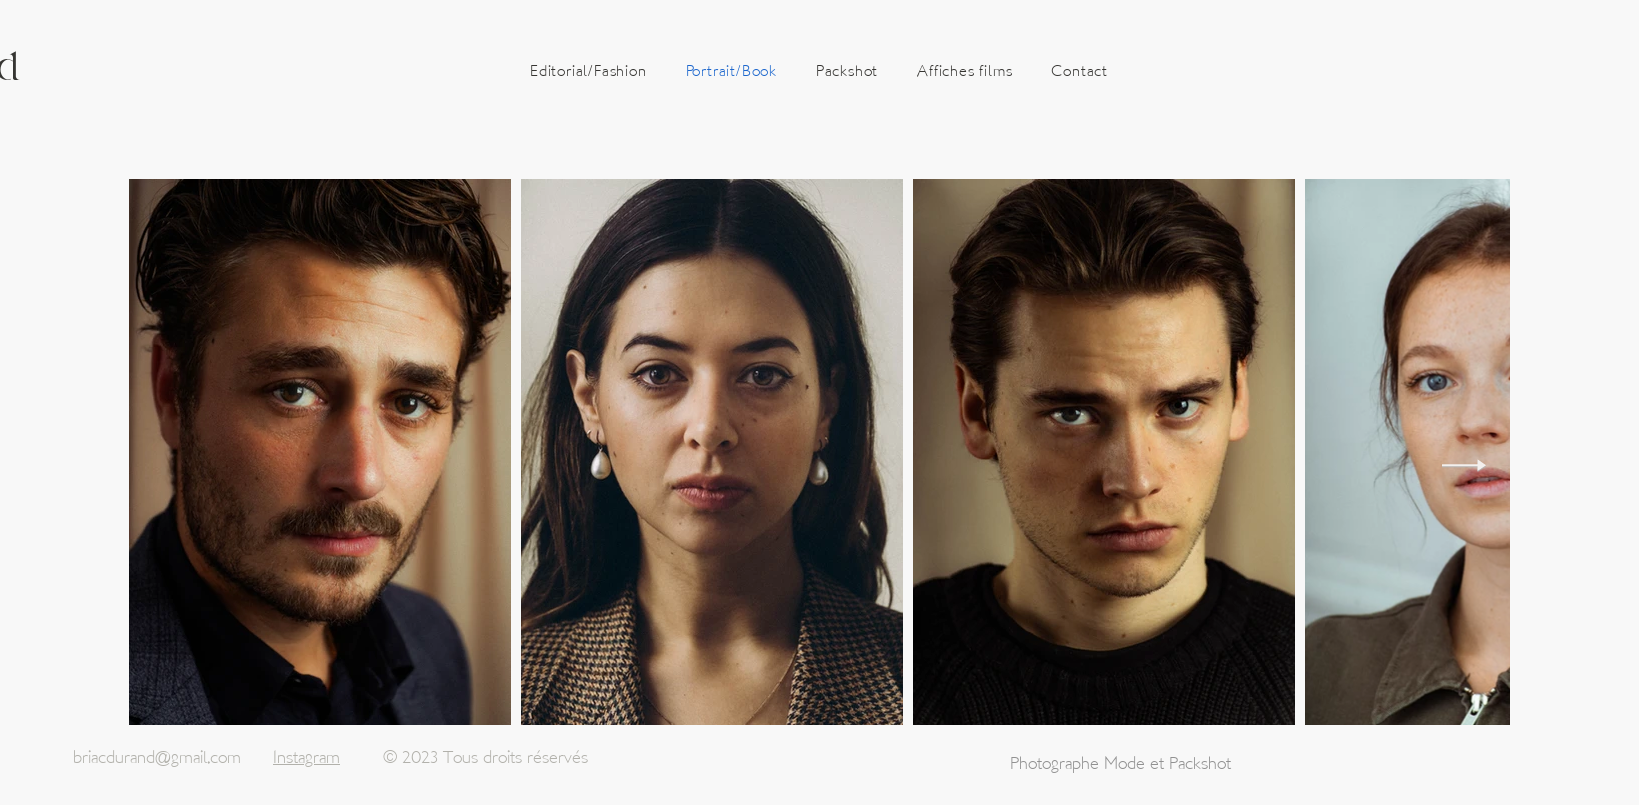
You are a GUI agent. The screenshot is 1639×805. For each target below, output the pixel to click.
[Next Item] (1464, 465)
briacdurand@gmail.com (157, 758)
